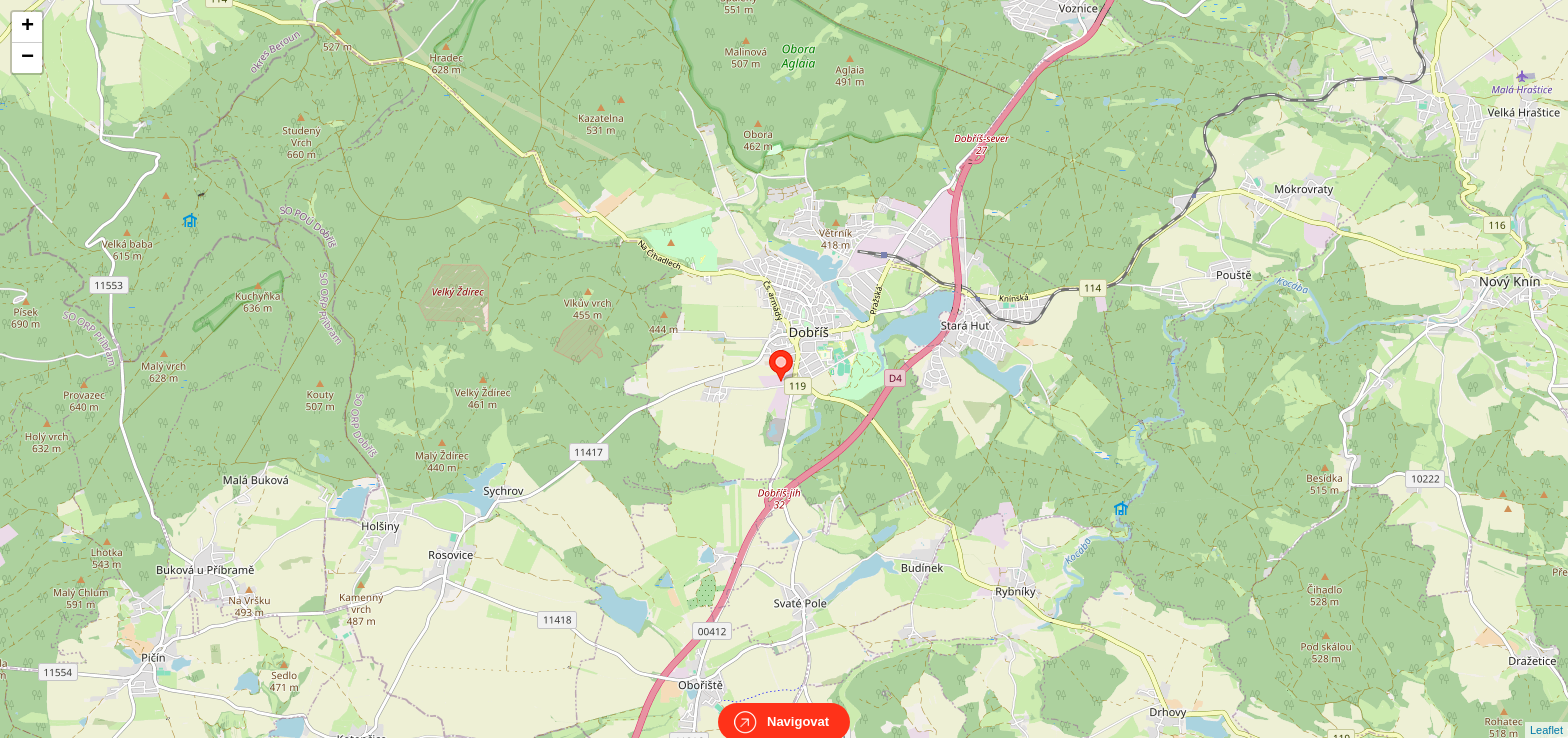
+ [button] (27, 27)
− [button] (27, 58)
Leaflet (1546, 712)
